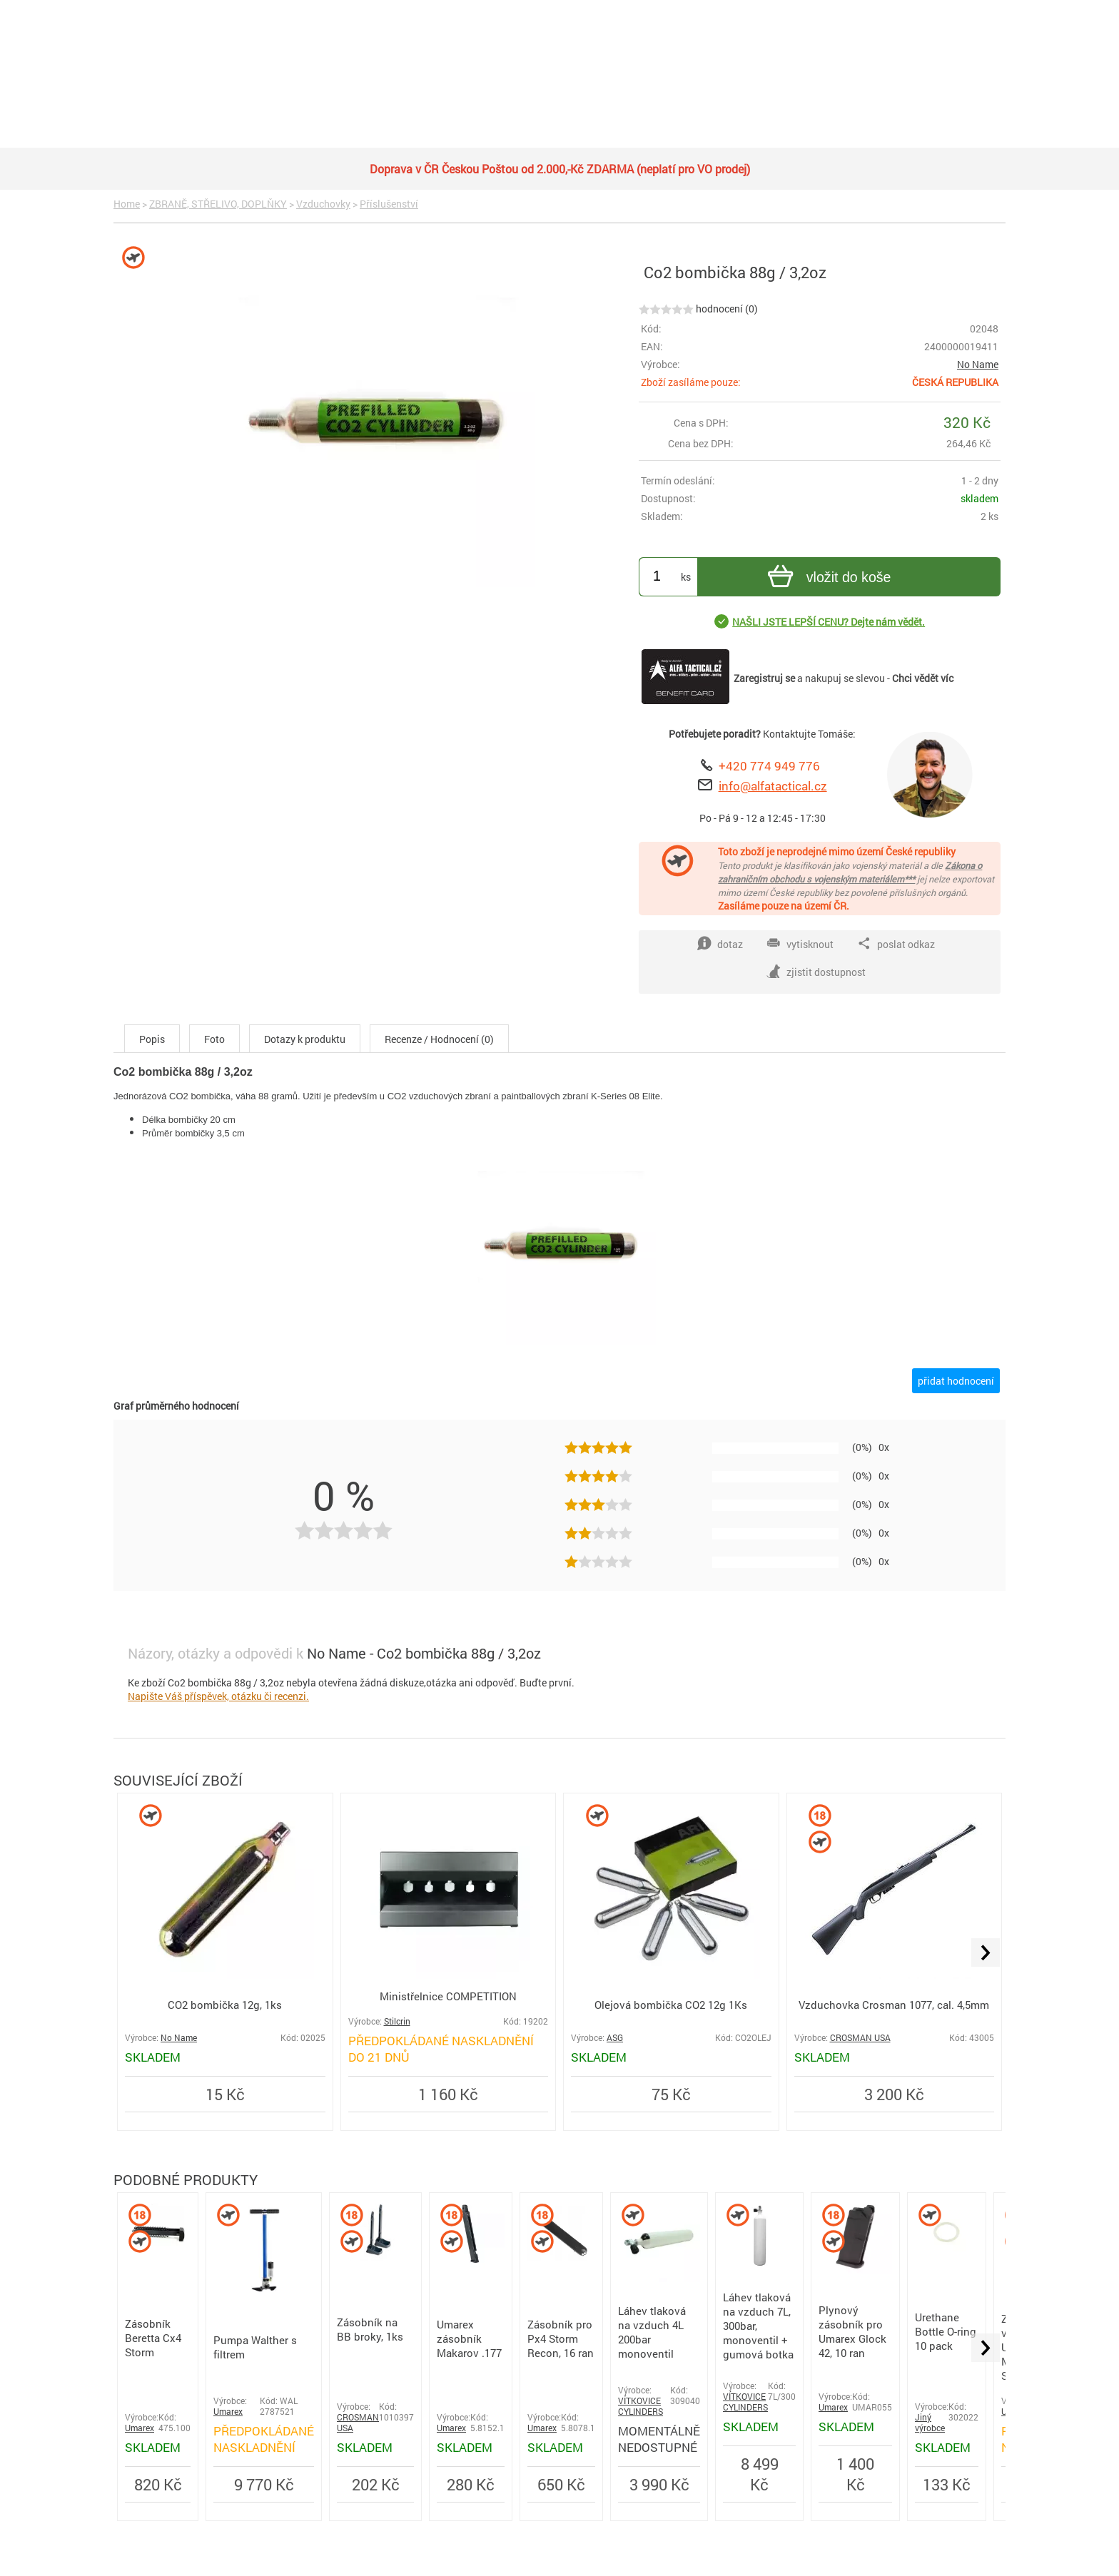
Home (126, 203)
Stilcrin (397, 2021)
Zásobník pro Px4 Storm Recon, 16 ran (560, 2338)
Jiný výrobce (930, 2422)
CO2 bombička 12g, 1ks (225, 2004)
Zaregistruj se (764, 678)
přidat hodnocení (956, 1381)
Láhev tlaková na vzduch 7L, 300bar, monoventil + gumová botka (758, 2325)
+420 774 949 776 (769, 766)
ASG (615, 2037)
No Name (977, 364)
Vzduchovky (323, 203)
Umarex (139, 2428)
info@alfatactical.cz (773, 786)
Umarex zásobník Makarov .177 (469, 2338)
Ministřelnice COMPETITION (448, 1996)
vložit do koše (827, 578)
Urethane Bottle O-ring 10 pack (945, 2331)
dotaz (720, 944)
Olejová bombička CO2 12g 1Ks (670, 2004)
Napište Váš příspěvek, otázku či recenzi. (218, 1696)
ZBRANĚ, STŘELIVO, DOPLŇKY (218, 203)
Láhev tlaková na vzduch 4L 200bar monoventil (652, 2332)
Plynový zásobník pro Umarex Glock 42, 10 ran (852, 2331)
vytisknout (800, 944)
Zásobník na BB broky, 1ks (370, 2329)
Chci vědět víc (922, 678)
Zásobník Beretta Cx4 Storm (153, 2337)
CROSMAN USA (860, 2037)
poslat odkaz (896, 944)
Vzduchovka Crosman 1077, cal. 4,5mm (894, 2004)
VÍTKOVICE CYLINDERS (640, 2406)
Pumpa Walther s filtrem (255, 2347)
